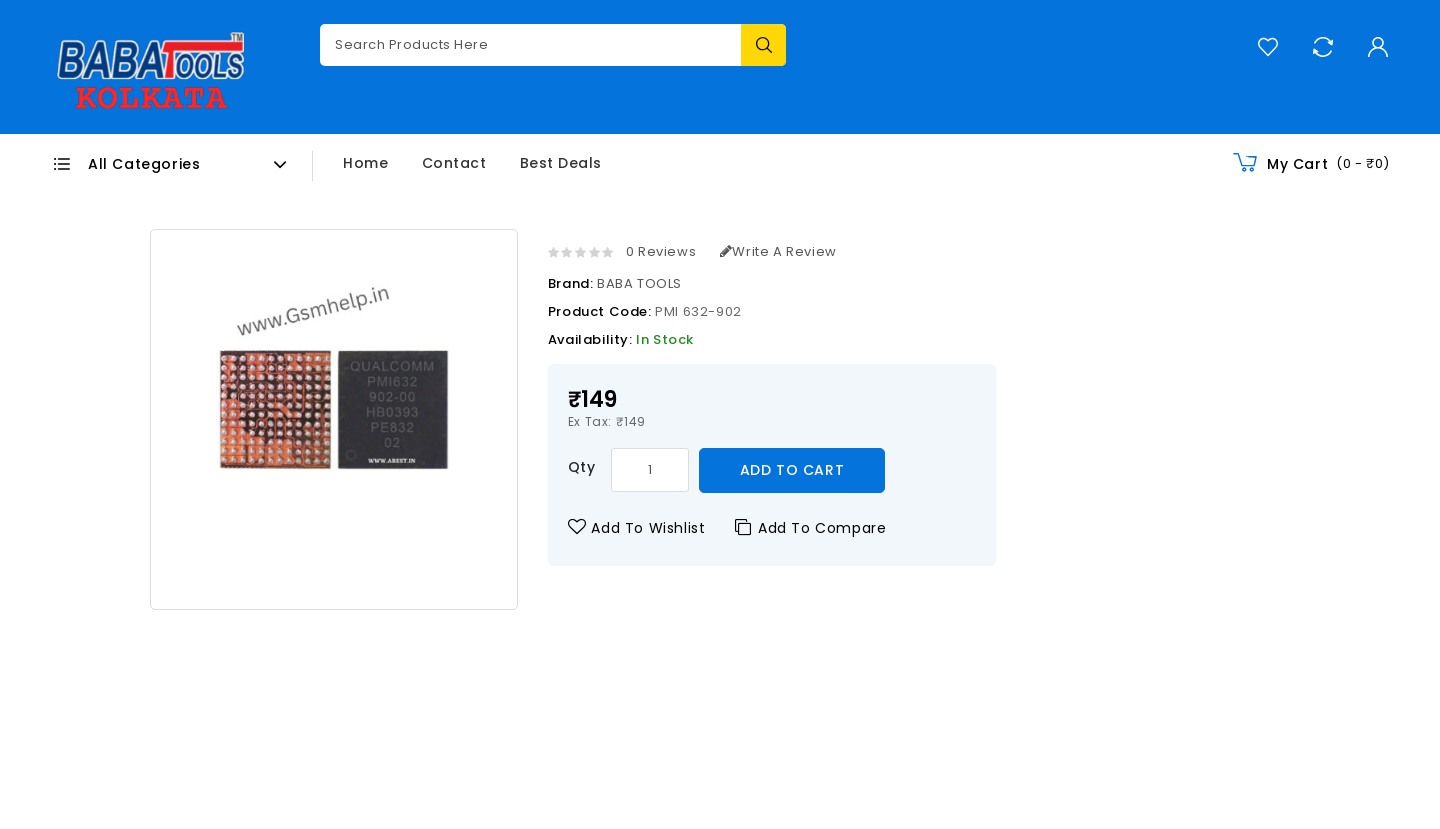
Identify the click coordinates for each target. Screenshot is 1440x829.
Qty (582, 467)
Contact (454, 163)
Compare (1322, 46)
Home (365, 163)
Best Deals (561, 163)
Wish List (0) (1267, 46)
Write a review (778, 251)
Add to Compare (810, 528)
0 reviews (661, 251)
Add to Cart (792, 470)
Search (763, 45)
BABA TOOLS (639, 283)
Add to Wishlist (637, 528)
